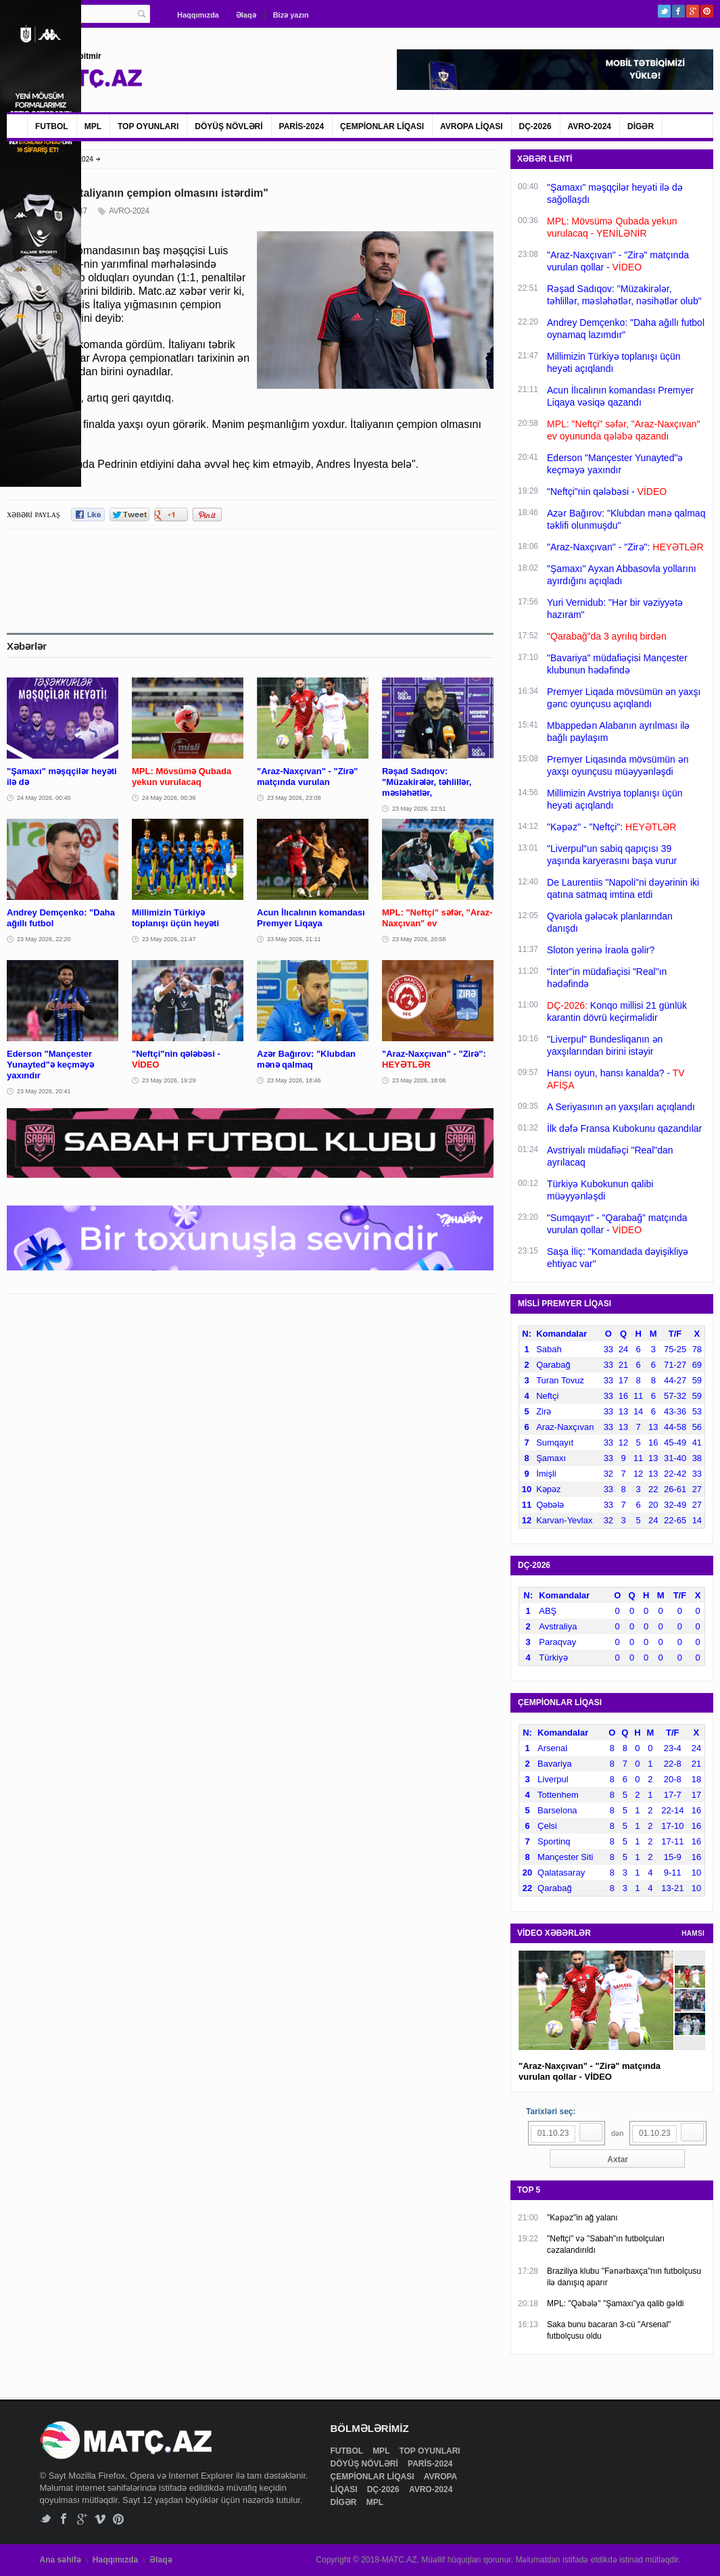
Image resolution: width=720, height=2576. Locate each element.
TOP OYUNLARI (148, 126)
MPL (93, 126)
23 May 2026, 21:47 (169, 939)
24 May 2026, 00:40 (44, 797)
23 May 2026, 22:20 (44, 939)
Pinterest (706, 11)
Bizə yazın (291, 15)
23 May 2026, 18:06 (419, 1080)
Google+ (692, 11)
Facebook (678, 11)
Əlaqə (246, 15)
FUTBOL (51, 126)
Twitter (664, 11)
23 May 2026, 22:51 (419, 808)
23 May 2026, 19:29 (169, 1080)
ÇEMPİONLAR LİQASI (382, 126)
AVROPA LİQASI (471, 126)
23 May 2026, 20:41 (44, 1091)
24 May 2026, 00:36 (169, 797)
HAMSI (692, 1933)
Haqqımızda (198, 15)
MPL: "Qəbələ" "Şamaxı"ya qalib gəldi (615, 2303)
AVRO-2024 (589, 126)
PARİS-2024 (301, 126)
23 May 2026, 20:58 (419, 939)
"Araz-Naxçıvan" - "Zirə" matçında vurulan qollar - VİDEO (590, 2071)
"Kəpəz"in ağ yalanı (582, 2217)
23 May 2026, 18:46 (294, 1080)
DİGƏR (640, 126)
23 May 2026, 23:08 (294, 797)
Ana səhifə (60, 2560)
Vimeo (100, 2519)
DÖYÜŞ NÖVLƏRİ (228, 126)
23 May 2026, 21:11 (294, 939)
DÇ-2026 (535, 126)
